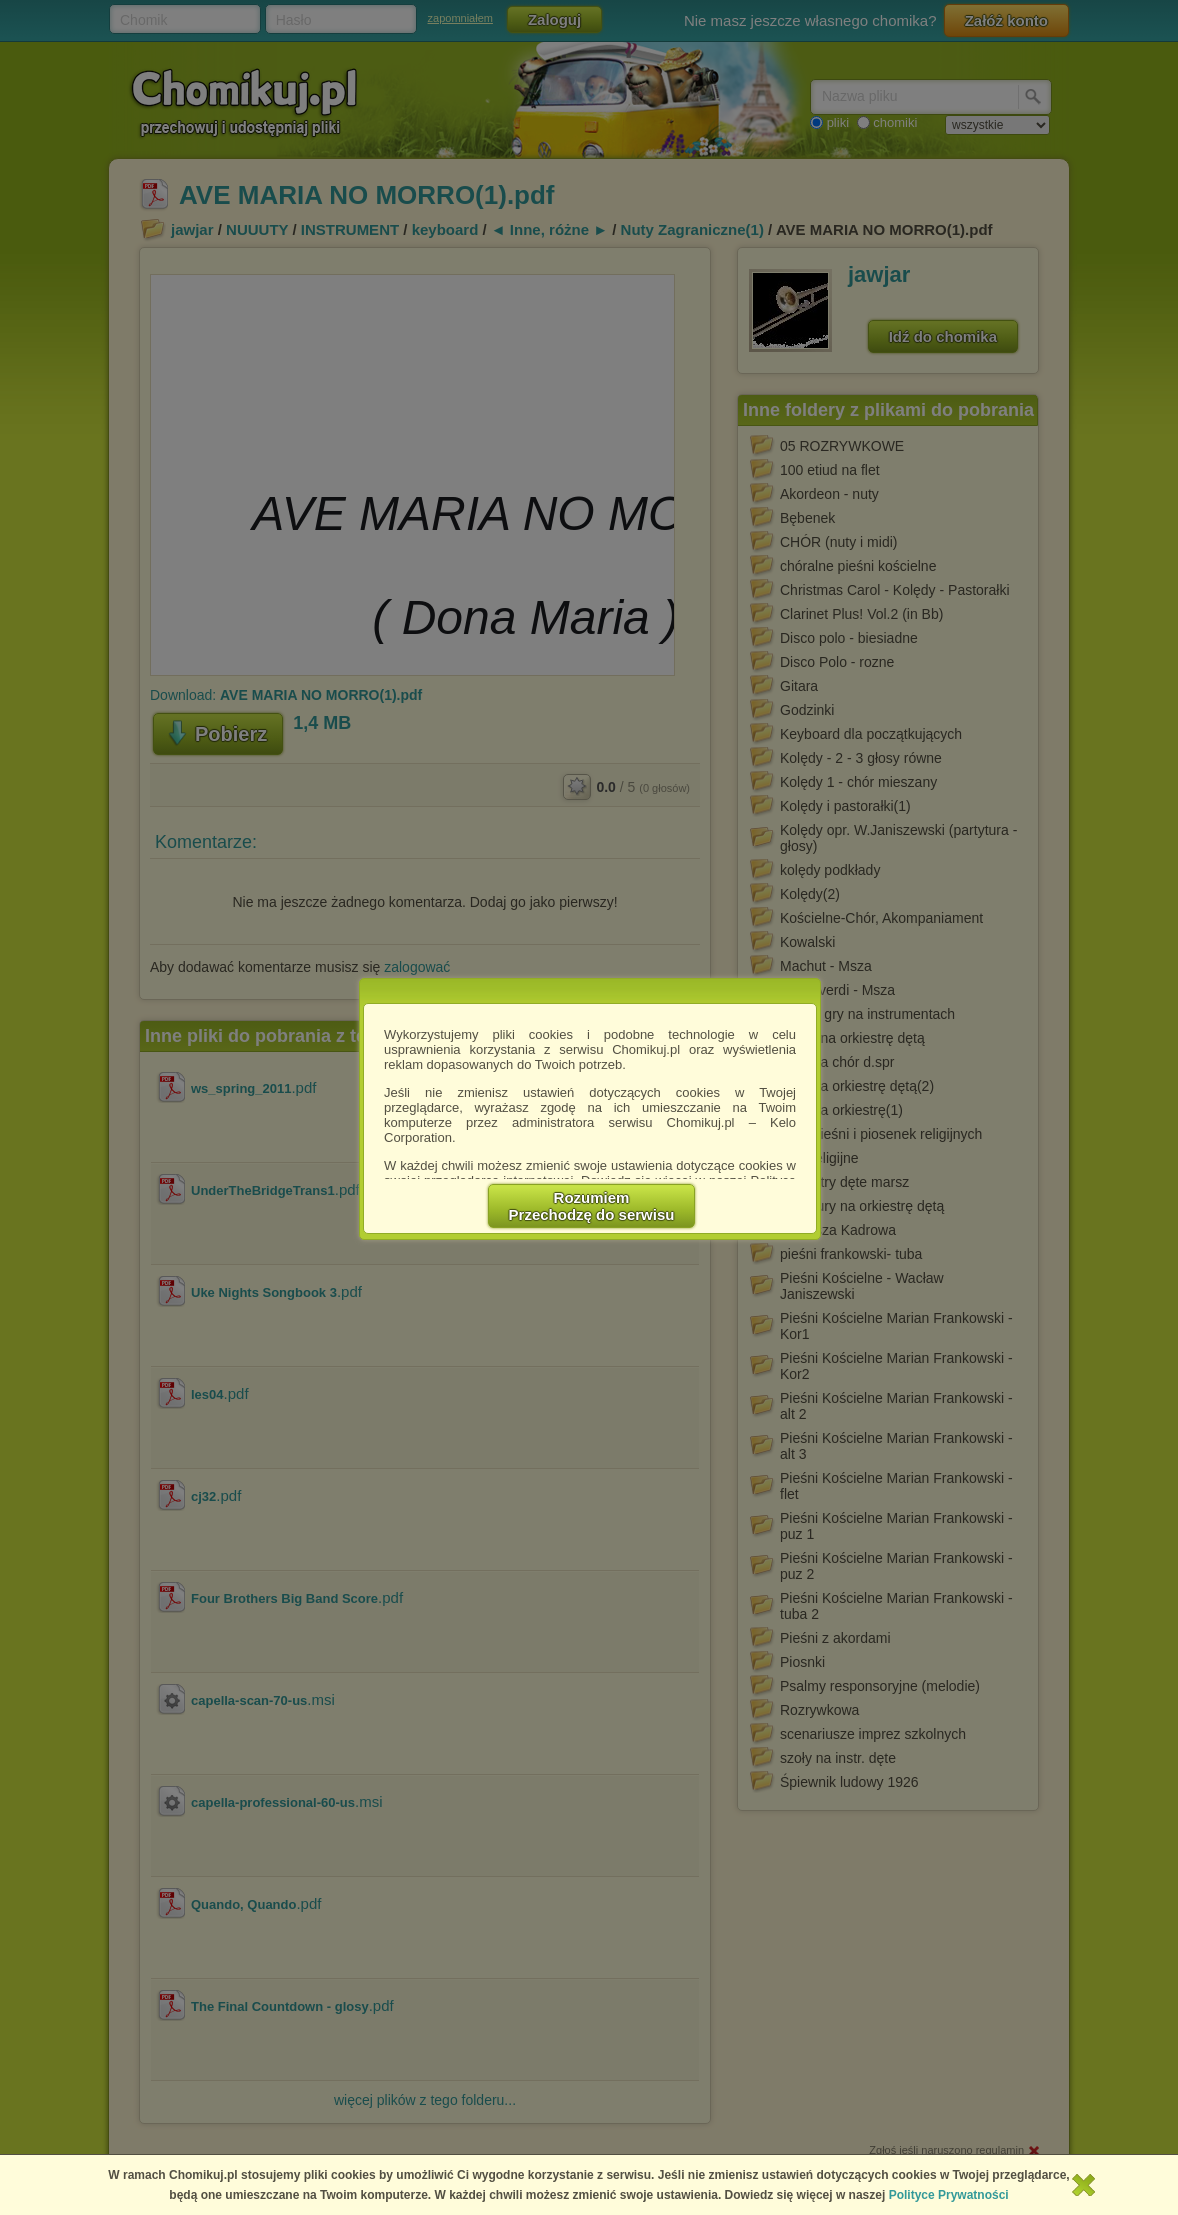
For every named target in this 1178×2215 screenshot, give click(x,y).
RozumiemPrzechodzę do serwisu (592, 1206)
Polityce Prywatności (949, 2195)
